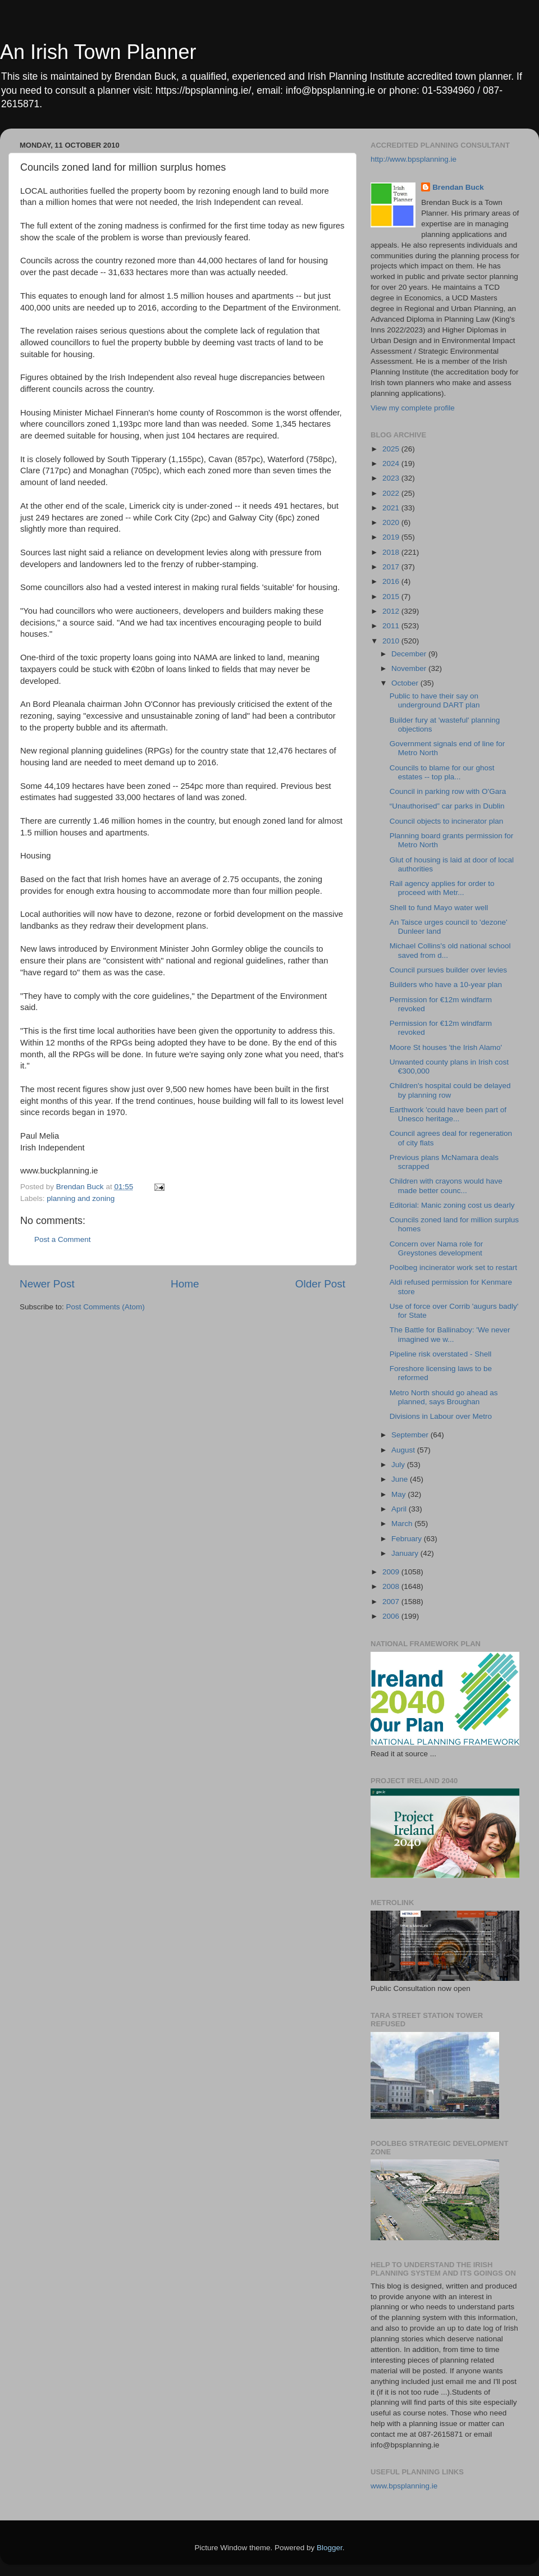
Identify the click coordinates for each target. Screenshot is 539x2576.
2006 (391, 1616)
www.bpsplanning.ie (404, 2486)
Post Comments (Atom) (105, 1307)
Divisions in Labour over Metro (441, 1416)
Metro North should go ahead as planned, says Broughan (444, 1397)
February (407, 1538)
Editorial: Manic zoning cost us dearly (452, 1205)
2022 (391, 493)
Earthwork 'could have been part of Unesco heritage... (448, 1114)
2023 (391, 478)
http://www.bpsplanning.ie (413, 159)
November (409, 668)
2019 (391, 537)
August (404, 1450)
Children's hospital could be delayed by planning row (450, 1090)
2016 (391, 581)
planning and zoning (81, 1198)
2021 (391, 508)
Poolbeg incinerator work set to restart (453, 1267)
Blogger (329, 2547)
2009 (391, 1572)
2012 (391, 611)
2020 (391, 522)
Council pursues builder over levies (448, 970)
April (400, 1509)
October (406, 683)
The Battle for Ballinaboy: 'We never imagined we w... (450, 1334)
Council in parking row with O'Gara (448, 791)
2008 (391, 1586)
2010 (391, 641)
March (402, 1523)
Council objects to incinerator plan (447, 821)
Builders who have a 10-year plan (446, 984)
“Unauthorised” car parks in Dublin (447, 806)
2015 (391, 596)
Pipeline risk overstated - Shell (441, 1354)
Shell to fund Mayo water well (439, 907)
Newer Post (47, 1284)
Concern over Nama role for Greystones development (436, 1248)
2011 (391, 626)
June (400, 1479)
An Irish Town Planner (98, 51)
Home (185, 1284)
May (399, 1494)
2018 (391, 552)
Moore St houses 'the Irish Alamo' (446, 1047)
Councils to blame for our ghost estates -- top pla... (442, 772)
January (406, 1553)
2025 (391, 449)
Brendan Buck (458, 187)
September (411, 1435)
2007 (391, 1601)
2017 (391, 567)
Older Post (320, 1284)
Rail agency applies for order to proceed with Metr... (442, 888)
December (409, 654)
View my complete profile (413, 408)
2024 (391, 463)
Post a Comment (62, 1239)
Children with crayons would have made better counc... (446, 1185)
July (399, 1464)
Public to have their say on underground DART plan (435, 700)
